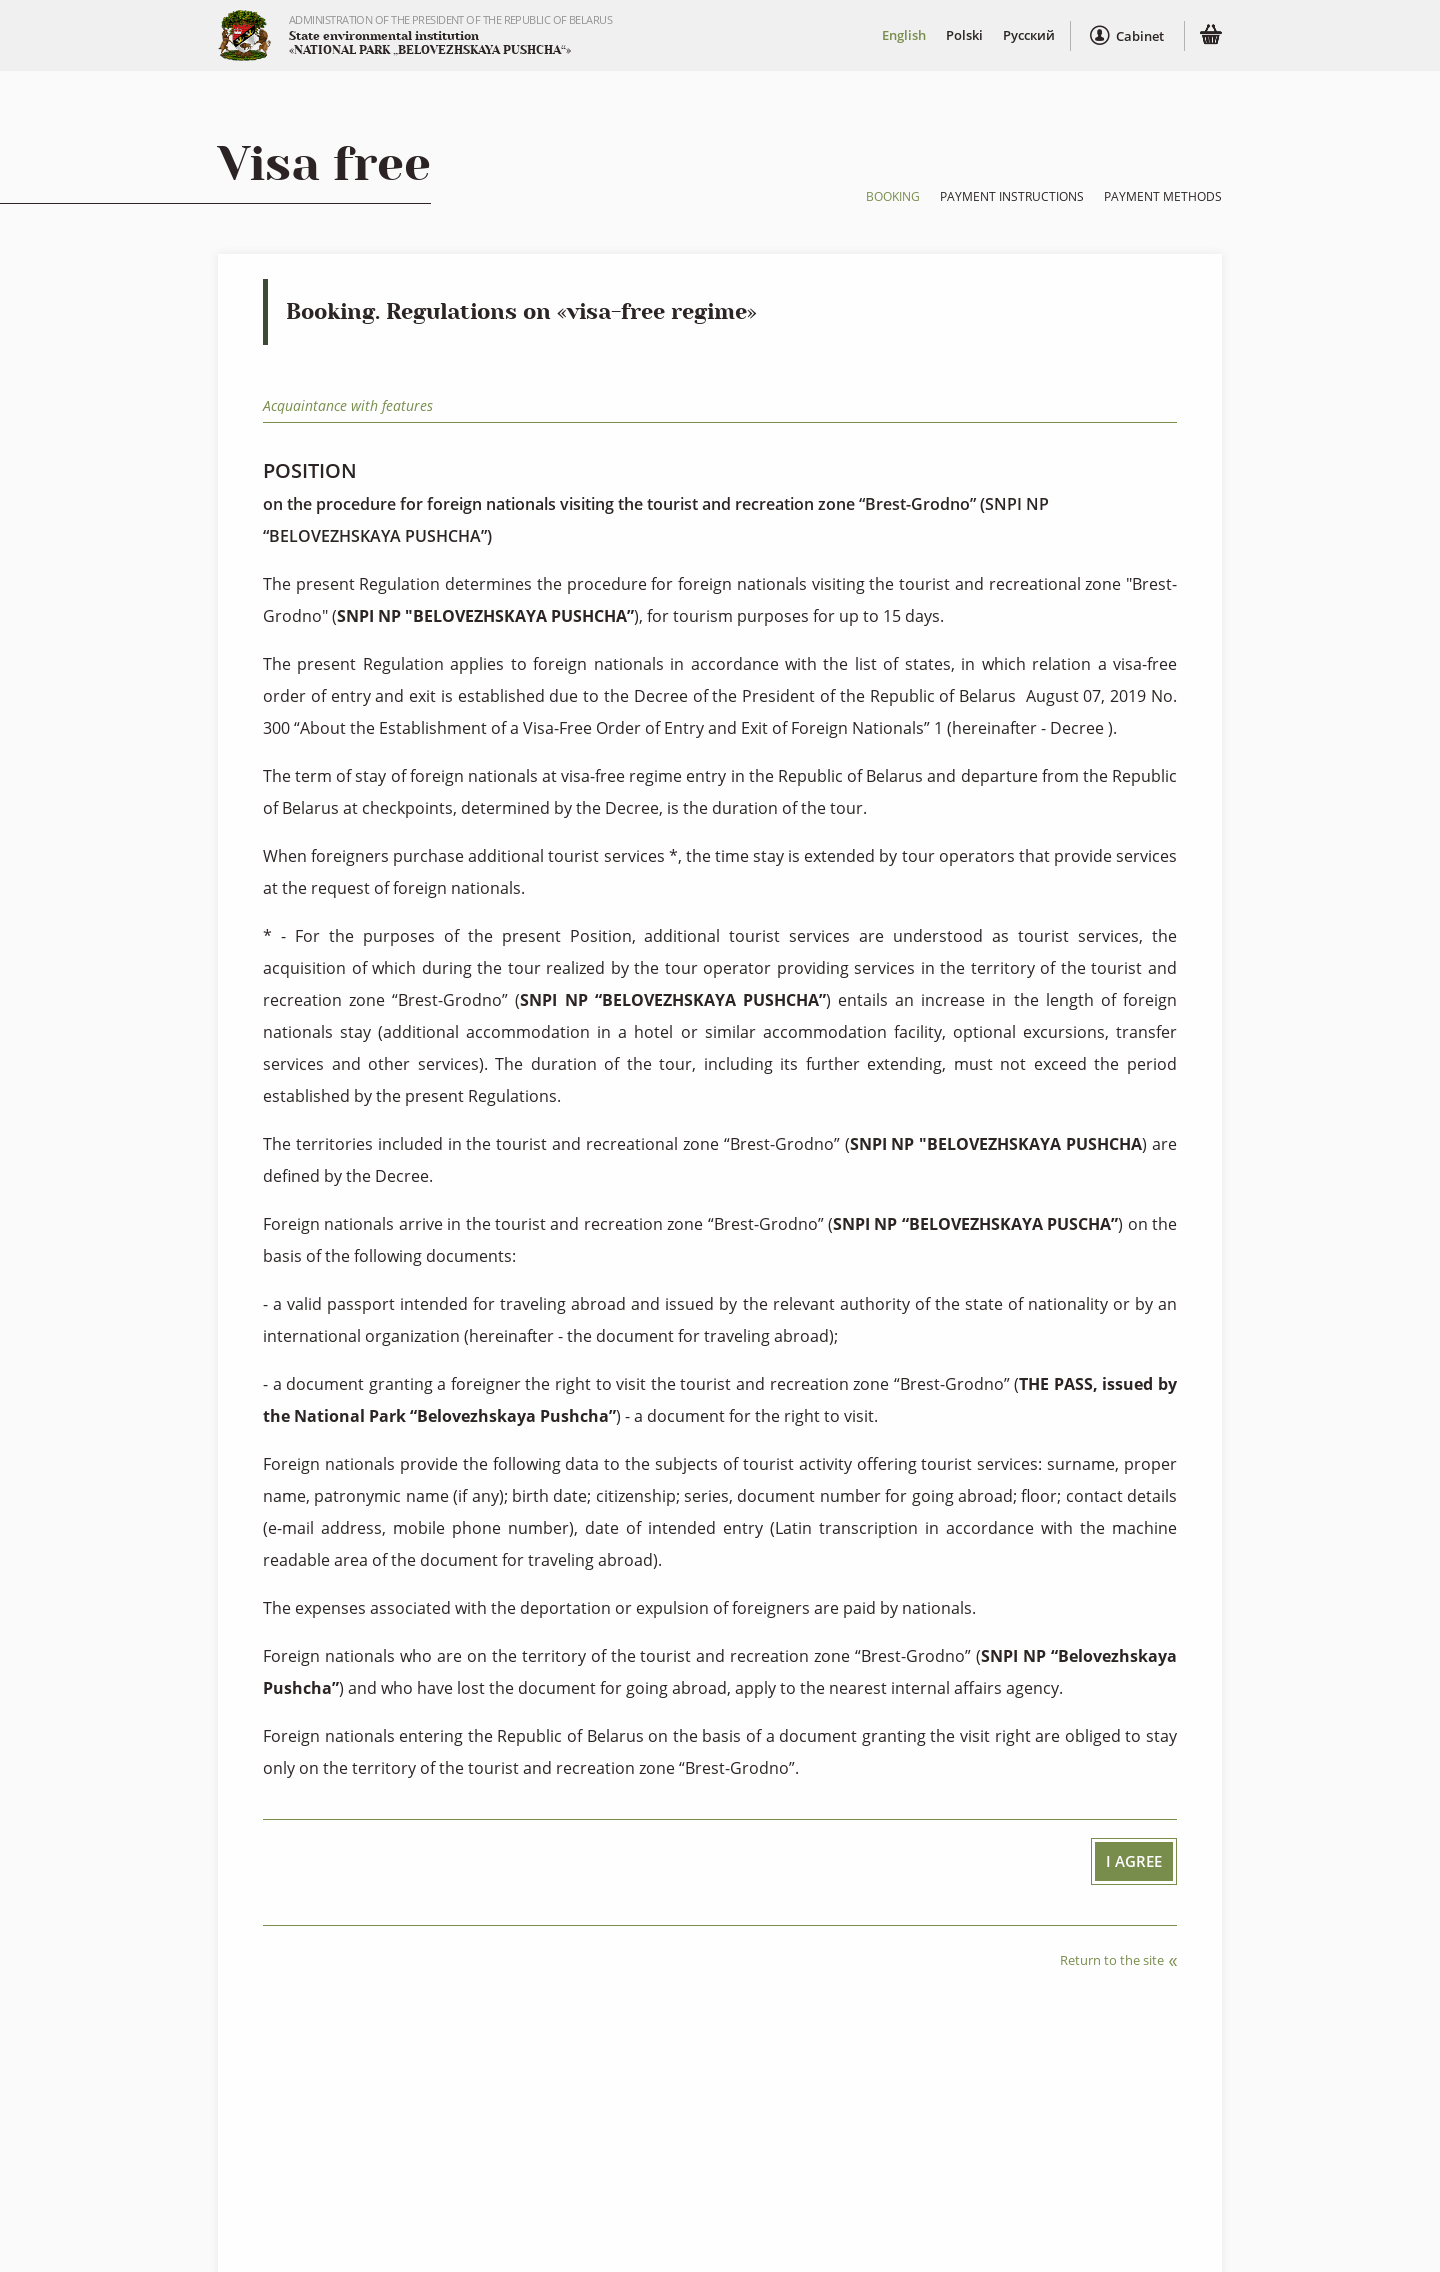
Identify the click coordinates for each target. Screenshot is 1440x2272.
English (903, 35)
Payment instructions (1012, 196)
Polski (963, 35)
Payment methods (1163, 196)
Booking (893, 196)
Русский (1028, 35)
